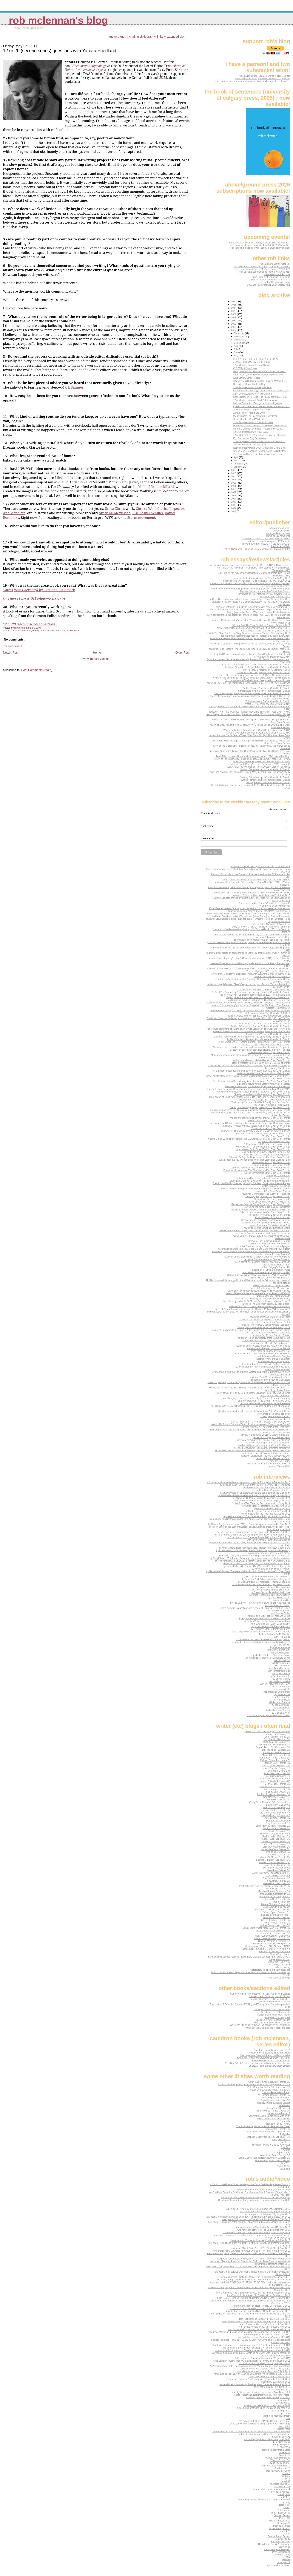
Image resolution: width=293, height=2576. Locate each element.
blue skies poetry (281, 2442)
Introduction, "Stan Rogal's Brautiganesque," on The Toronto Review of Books (251, 892)
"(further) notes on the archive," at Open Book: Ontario (263, 691)
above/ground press (280, 528)
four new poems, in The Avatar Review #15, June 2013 (263, 2227)
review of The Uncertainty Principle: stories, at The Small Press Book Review (252, 759)
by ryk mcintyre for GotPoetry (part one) (270, 1629)
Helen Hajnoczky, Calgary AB (275, 1815)
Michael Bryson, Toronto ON (276, 1755)
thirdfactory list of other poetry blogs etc (270, 1970)
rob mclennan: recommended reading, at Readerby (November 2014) (255, 636)
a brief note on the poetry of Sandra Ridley (269, 1322)
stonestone (284, 2547)
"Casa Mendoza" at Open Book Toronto (270, 1128)
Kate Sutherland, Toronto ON (275, 1920)
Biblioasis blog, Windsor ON (276, 1750)
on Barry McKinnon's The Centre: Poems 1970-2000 (264, 1400)
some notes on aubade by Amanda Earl (270, 1351)
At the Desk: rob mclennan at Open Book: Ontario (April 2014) (259, 732)
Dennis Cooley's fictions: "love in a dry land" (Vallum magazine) (258, 1275)
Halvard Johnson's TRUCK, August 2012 (270, 1999)
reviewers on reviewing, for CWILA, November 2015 (264, 594)
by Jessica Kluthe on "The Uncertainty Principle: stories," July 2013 (256, 1516)
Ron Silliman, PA (281, 1901)
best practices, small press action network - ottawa (265, 1403)
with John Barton (281, 1686)
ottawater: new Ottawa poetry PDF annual (269, 541)
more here (285, 2168)
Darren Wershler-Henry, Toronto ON (272, 1938)
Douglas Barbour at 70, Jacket (275, 1186)
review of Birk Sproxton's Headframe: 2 (270, 1343)
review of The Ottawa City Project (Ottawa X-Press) (264, 1319)
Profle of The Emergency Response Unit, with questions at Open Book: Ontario (251, 992)
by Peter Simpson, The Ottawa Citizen (271, 1589)
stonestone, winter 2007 (278, 2471)
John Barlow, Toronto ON (277, 1736)
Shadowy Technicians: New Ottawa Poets (269, 2066)
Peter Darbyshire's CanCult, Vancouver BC (268, 2087)
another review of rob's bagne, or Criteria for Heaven (264, 1445)
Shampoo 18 (283, 2562)
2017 (234, 330)
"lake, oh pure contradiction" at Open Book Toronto (265, 1212)
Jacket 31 (285, 2481)
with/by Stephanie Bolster (277, 1710)
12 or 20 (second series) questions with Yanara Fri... (259, 441)
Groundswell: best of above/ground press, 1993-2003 (263, 2058)
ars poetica (284, 2426)
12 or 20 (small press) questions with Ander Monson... (260, 435)
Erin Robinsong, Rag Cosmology (249, 438)
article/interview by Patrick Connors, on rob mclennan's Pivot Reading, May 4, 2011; (248, 1089)
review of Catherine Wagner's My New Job (269, 1201)
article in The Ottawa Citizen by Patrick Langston (266, 1325)
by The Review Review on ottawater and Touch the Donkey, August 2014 (254, 1495)
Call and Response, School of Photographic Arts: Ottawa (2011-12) (256, 549)
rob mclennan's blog (58, 20)
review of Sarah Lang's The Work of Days (269, 1288)
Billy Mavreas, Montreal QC (276, 1846)
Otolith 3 (286, 2478)
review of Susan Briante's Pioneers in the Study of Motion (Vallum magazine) (252, 1309)
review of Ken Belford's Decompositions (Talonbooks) (263, 1073)
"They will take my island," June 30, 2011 (269, 2376)
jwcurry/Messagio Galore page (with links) (269, 2116)
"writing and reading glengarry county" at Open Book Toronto (260, 1107)
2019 (234, 324)
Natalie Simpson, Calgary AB (275, 1904)
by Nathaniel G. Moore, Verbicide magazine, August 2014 (261, 1498)
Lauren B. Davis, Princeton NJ (275, 1781)
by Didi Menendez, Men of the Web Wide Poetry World (263, 1639)
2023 (234, 311)
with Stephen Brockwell (278, 1650)
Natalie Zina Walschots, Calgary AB (272, 1936)
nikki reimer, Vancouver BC (276, 1883)
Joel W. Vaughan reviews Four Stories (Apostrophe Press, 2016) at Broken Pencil (249, 565)
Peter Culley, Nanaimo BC (277, 1776)
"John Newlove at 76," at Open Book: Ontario (267, 701)
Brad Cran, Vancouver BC (277, 1773)
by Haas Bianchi (282, 1644)
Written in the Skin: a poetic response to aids (268, 2028)
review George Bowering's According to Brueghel (265, 1220)
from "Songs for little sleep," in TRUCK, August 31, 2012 (262, 2306)
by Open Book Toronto (279, 1597)
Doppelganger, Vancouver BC (275, 2100)
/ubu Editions (283, 2165)
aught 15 (285, 2497)
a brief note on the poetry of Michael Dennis (268, 1348)
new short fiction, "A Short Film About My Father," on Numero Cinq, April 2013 (251, 2251)
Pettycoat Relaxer (281, 2552)
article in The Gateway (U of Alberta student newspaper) (262, 1298)
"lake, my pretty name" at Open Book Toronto (267, 1196)
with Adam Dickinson (279, 1668)
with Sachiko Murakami (278, 1610)
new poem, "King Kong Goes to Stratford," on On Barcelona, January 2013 (253, 2279)
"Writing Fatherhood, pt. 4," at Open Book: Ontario (265, 769)
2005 (234, 505)
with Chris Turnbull (281, 1663)
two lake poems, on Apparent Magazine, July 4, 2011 (263, 2371)
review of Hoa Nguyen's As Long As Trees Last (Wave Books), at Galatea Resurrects (248, 913)
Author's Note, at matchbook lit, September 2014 (266, 670)
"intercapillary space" (279, 2492)
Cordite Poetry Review (279, 2536)
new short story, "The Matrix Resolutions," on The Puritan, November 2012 (253, 2292)
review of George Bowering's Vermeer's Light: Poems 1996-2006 (258, 1293)
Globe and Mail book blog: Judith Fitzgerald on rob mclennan (259, 1180)
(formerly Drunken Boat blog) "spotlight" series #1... (258, 428)
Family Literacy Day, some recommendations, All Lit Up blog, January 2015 (252, 628)
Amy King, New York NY (278, 1823)
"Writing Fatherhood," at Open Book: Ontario (268, 782)
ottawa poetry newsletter (278, 536)
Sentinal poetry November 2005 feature (270, 279)
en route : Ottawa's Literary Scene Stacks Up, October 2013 (260, 866)
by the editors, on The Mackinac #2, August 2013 (265, 1513)
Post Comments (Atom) (36, 670)
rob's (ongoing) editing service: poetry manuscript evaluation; (260, 248)
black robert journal (280, 2410)
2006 (234, 502)
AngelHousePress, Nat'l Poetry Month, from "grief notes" (262, 2395)
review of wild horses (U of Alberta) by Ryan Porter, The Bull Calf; (257, 1086)
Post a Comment (13, 646)
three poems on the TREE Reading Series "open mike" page (260, 2423)
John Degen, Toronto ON (277, 1784)
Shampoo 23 (283, 2523)
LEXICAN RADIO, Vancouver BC (273, 2118)
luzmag (286, 2502)
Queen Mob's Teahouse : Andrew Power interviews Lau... (261, 406)
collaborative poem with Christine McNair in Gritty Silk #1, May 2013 (256, 2232)
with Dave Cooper (281, 1673)
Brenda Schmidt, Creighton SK (275, 1896)
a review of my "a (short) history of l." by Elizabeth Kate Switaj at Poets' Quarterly (250, 583)
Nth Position (284, 2510)
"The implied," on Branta (278, 1175)
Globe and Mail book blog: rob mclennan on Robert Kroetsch (260, 1167)
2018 (234, 327)
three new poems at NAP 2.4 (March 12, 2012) (267, 2334)
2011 (234, 486)
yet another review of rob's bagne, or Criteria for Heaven (262, 1448)
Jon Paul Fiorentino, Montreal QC (273, 1794)
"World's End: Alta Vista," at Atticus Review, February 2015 (261, 625)
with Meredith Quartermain (277, 1692)
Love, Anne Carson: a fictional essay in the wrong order (262, 1133)
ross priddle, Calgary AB (278, 1875)
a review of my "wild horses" (276, 586)
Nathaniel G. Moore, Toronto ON (274, 1857)
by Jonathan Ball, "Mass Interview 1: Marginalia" (266, 1579)
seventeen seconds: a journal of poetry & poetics (266, 538)
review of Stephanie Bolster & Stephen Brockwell (265, 1435)
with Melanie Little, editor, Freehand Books (269, 1616)
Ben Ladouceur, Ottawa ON (276, 1828)
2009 (234, 492)
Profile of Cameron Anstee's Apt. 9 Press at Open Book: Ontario (258, 1039)
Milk (288, 2557)
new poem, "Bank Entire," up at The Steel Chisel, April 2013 (260, 2248)
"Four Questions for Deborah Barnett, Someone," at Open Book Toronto (254, 1042)
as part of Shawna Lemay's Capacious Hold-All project (263, 1246)
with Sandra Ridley (280, 1613)
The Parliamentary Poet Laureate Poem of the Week (264, 2499)
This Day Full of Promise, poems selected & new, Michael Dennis (257, 2063)
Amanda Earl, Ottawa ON (277, 1791)
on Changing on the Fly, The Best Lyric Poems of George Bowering (256, 1398)
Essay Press (39, 630)
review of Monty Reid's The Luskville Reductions (266, 1194)
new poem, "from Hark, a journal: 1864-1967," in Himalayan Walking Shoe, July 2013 (248, 2217)
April (236, 457)
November (239, 336)
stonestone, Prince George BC (275, 2155)
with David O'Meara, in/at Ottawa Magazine (268, 1540)
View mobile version (96, 658)
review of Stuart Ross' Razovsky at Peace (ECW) (265, 1455)
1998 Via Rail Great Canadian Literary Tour (268, 285)
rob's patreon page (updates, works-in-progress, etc (264, 76)
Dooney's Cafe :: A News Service (273, 2103)
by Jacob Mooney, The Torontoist (273, 1587)
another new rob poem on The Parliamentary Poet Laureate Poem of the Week (251, 2431)
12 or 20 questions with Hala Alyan (250, 432)
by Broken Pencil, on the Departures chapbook (267, 1621)
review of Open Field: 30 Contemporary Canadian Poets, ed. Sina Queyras (253, 1393)
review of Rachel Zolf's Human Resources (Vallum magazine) (259, 1306)
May (236, 355)
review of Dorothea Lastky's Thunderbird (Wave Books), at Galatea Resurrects (251, 916)
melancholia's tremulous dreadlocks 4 (271, 2489)
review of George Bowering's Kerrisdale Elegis (267, 1228)
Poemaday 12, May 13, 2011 (275, 2382)
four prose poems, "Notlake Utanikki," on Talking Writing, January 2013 (255, 2277)
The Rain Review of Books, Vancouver (271, 2144)
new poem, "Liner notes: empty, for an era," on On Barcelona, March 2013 (253, 2258)
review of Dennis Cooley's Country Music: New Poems (263, 1345)
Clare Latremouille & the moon (275, 1395)
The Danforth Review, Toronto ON (273, 2095)
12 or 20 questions (21, 630)
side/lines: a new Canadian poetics (272, 2020)
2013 (234, 479)
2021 (234, 317)
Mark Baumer (72, 387)
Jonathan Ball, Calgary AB (277, 1734)
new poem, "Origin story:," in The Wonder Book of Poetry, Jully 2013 (256, 2219)
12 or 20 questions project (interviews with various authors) (261, 1631)
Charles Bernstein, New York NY (274, 1744)
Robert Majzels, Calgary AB (276, 1844)
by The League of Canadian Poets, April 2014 (267, 1511)
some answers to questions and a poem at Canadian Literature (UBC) (255, 1608)
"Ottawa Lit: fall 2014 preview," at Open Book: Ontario (263, 672)
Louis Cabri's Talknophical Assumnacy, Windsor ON (264, 2158)
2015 (234, 473)
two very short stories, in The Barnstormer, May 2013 (264, 2230)
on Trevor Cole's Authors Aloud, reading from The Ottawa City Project (255, 2197)
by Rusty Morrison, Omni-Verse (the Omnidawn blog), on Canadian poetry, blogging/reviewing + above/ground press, (253, 1551)
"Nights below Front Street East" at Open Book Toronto (263, 1149)
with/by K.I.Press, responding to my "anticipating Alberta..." (261, 1642)
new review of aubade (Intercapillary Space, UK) (266, 1272)
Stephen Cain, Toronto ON (277, 1763)
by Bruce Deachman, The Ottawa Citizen (269, 1595)
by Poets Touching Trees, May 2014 (272, 1508)
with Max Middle (282, 1689)
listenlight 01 (283, 2494)
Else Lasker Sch (144, 513)
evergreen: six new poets (277, 2017)
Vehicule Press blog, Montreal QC (273, 1930)
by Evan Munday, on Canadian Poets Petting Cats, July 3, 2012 (258, 1537)
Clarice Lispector (170, 508)
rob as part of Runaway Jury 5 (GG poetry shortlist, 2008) (261, 1235)
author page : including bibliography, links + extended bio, (147, 36)
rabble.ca (285, 2142)
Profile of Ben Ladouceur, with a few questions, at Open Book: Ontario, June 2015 (249, 599)
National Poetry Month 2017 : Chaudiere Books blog (259, 448)
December (239, 333)
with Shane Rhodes (280, 1652)
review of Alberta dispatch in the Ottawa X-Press (266, 1222)
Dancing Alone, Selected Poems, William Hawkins (265, 2055)
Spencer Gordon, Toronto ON (275, 1810)
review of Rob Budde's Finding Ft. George (269, 1241)
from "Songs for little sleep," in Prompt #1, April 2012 (264, 2327)
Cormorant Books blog (279, 1771)
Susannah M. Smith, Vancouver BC (272, 1909)
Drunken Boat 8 (282, 2486)
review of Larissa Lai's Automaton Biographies (267, 1154)
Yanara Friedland (71, 630)
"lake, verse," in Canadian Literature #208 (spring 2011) (262, 2358)
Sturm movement (141, 517)
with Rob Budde (282, 1637)
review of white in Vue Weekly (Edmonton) (269, 1277)
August (237, 346)
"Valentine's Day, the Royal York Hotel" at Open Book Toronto (259, 1157)
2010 (234, 489)
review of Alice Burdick (279, 1461)
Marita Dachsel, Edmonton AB (275, 1778)
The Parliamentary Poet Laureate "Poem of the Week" (263, 2126)
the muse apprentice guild (277, 2549)
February (238, 463)
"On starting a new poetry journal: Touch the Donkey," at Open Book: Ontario (252, 693)
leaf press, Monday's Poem (276, 2416)
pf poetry (285, 2413)
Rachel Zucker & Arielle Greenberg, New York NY (265, 1949)
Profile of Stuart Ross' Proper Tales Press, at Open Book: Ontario (257, 667)
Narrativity (285, 2121)
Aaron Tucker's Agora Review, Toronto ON (269, 2082)
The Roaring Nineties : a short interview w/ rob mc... (259, 454)
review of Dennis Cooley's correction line (270, 1243)
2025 (234, 304)
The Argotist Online (280, 2512)
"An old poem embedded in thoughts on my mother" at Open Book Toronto (253, 1091)
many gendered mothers (278, 533)
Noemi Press (54, 630)
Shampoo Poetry (281, 2152)
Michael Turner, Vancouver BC (275, 1925)
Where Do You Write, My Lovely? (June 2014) (267, 704)
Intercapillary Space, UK (278, 2108)
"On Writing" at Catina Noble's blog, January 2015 (265, 630)
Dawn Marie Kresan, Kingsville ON (273, 1826)
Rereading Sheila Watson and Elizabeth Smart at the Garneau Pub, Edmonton (251, 1251)
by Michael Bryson (281, 1713)
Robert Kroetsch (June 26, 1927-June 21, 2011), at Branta (261, 1063)
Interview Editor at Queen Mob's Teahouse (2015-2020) (262, 269)
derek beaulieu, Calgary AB (276, 1742)
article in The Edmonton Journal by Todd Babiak (266, 1304)
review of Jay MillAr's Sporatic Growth (271, 1335)
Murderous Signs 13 (280, 2484)
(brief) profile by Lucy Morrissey (274, 905)
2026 (234, 301)
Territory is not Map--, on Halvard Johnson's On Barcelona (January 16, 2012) (251, 2345)
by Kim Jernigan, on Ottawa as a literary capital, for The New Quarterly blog (252, 1561)
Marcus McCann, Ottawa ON (275, 1849)
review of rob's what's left (277, 1419)
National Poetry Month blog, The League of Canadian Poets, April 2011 (255, 2384)
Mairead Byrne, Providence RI (275, 1760)
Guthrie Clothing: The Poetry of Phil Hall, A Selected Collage (260, 1994)
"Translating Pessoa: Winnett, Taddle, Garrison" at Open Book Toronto (255, 1125)
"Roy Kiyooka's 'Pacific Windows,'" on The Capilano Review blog (258, 997)
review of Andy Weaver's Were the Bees (270, 1377)
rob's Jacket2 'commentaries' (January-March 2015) (264, 272)
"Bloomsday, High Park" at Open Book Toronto (267, 1144)
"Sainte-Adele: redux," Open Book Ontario (269, 1052)
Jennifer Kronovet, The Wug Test (249, 444)
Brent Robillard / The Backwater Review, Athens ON (264, 1886)
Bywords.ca (284, 2455)
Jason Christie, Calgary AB (276, 1768)
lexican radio (283, 2429)
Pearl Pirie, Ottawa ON (278, 1870)
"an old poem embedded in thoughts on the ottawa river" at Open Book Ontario (251, 1070)
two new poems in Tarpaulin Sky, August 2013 (267, 2214)
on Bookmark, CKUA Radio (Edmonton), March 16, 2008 (262, 2189)
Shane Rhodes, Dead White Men (249, 419)
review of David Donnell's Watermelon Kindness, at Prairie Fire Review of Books (250, 1123)
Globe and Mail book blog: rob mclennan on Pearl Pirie (263, 1178)
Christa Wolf (146, 508)
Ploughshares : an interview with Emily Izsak (255, 416)
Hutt (288, 2533)
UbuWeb (285, 2163)
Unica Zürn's (115, 508)
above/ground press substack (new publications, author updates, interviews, (252, 81)
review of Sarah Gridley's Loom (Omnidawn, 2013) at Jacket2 (259, 764)
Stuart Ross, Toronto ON (278, 1888)
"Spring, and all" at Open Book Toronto (271, 1165)
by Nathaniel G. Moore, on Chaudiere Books (268, 1658)
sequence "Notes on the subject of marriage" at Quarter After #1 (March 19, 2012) (249, 2332)
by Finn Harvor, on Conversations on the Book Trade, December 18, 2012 (253, 1532)
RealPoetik (284, 2505)
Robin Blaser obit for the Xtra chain (272, 1217)
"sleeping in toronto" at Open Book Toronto (269, 1215)
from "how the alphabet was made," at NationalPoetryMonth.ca (259, 2329)
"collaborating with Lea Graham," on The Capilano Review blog (259, 1000)
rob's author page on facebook (275, 264)
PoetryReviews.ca (281, 2139)
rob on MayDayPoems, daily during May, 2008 (267, 2439)
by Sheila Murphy (281, 1678)
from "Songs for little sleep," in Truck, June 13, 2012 (264, 2319)
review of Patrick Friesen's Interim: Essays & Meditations (262, 1262)
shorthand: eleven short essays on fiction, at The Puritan (262, 940)
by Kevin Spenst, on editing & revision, (271, 1568)
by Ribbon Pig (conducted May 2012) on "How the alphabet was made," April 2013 (249, 1524)
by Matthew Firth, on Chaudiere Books (271, 1655)
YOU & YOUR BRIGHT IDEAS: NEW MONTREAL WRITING (260, 2025)
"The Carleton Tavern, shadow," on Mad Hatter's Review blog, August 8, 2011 (251, 2361)
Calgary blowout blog (279, 1959)
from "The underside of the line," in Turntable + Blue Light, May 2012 (256, 2321)
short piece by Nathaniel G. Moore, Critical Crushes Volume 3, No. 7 (256, 1301)
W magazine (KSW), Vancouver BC (272, 2160)
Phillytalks (285, 2134)
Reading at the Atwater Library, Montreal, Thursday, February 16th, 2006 (254, 2200)
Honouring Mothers (280, 2541)
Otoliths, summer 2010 (278, 2389)
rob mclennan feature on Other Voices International (264, 2434)
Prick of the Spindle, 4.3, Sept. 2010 (272, 2387)
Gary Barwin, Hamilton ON (277, 1739)
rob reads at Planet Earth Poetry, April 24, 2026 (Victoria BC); (259, 242)
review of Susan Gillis (279, 1466)
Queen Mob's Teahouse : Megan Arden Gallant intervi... (260, 451)
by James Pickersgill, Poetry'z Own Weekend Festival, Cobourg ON (256, 1566)
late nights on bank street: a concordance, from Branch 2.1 (261, 2392)
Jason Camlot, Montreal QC (276, 1765)
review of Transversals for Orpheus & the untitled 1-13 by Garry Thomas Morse (251, 1330)
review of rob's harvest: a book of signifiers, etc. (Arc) (263, 1440)
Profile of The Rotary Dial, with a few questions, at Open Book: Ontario (255, 664)
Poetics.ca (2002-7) (280, 546)
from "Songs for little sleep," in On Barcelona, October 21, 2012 (258, 2295)
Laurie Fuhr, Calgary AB (278, 1805)
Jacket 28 (285, 2531)
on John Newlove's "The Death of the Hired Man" (265, 1427)
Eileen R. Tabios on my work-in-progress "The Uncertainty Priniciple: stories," (252, 1036)
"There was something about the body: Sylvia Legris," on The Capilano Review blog (248, 1029)
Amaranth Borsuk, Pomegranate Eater (252, 409)
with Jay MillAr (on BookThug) (275, 1684)
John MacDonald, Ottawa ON (275, 1841)
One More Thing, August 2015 (275, 596)
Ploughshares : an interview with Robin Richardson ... (259, 371)
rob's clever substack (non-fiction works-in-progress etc (262, 78)
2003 (234, 511)
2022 (234, 314)
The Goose (284, 2105)
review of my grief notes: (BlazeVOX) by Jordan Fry (264, 989)
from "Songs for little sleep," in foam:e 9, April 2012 (265, 2324)
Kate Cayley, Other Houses (246, 378)
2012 (234, 483)
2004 (234, 508)
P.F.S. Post (284, 2518)
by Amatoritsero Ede (280, 1676)
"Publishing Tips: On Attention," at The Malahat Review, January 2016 (255, 581)
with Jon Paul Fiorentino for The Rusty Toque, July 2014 (262, 1500)
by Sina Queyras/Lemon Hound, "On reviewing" (266, 1576)
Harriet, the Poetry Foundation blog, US (270, 1873)
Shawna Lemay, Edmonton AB (275, 1833)
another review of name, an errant (273, 1359)
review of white (282, 1238)
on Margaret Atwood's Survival (275, 1416)
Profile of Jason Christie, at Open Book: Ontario (266, 688)
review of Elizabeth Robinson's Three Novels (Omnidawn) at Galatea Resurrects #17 (248, 1002)
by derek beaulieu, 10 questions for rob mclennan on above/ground (256, 1563)
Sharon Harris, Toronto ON (276, 1818)
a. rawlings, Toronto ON (278, 1881)
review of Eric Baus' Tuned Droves (273, 1191)
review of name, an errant (277, 1369)
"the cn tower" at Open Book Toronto (272, 1199)
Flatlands (285, 2560)
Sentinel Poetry (282, 2539)
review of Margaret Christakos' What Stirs (269, 1225)
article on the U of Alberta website (273, 1296)
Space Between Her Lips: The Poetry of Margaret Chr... (260, 397)
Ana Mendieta (14, 513)
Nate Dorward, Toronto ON (276, 1789)
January (238, 467)
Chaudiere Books (281, 530)
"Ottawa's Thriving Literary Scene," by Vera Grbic (265, 1044)
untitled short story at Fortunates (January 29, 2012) (264, 2337)
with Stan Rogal (282, 1699)
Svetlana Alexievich (114, 513)
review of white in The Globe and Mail (271, 1285)
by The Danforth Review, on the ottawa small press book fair (260, 1603)
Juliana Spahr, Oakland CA (276, 1912)
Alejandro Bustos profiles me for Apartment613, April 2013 (261, 895)
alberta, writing (282, 1967)
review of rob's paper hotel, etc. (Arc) (271, 1437)
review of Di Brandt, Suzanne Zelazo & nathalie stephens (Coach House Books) (250, 1424)
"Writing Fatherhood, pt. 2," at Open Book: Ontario (265, 780)
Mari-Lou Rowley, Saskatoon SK (274, 1891)
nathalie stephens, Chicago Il (275, 1915)
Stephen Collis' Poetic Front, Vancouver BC (268, 2137)
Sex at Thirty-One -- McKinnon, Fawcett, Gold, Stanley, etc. (260, 1421)
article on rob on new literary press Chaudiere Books (264, 1338)
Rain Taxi (285, 2147)
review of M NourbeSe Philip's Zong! (272, 1105)
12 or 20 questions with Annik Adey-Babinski (255, 400)
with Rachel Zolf (282, 1660)
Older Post (182, 652)
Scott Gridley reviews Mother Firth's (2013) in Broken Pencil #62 (258, 767)
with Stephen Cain (281, 1697)
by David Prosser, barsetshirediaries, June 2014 (266, 1506)
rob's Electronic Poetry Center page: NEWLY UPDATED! (262, 266)
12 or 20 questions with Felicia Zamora (252, 393)
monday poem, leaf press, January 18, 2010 (268, 2397)
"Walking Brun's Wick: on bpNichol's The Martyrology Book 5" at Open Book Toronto (248, 1139)
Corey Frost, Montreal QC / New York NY (269, 1802)
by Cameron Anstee (280, 1647)
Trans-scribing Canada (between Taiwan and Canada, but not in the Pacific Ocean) (249, 1956)
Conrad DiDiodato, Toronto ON (275, 1786)
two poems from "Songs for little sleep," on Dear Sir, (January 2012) (256, 2347)
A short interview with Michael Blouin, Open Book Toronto (261, 1060)
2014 (234, 476)
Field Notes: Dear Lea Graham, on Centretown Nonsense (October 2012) (253, 2298)
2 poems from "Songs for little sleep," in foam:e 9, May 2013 (260, 2240)
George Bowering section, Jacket (273, 2014)
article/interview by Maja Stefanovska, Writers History (263, 1084)
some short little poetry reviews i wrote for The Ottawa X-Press (259, 1290)
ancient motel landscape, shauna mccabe (269, 2052)
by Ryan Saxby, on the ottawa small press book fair (264, 1618)
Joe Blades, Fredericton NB (276, 1752)
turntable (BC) (283, 2402)
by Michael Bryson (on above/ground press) (268, 1715)
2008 (234, 495)
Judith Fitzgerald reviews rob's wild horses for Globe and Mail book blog (254, 1160)
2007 (234, 498)
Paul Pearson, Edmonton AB (276, 1867)
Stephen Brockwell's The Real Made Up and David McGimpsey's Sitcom (254, 1249)
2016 (234, 470)
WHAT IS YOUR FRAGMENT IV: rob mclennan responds (261, 761)
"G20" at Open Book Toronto (276, 1136)
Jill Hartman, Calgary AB (278, 1820)
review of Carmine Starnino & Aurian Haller (268, 1463)
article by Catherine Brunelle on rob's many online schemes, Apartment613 (253, 607)
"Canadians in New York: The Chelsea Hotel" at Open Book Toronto (256, 1170)
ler (161, 513)
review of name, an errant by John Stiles (270, 1317)
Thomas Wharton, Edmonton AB (274, 1941)
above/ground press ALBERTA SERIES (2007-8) (266, 544)
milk (288, 2418)
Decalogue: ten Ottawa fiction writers (272, 2009)
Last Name (207, 838)
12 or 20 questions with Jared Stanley (252, 365)
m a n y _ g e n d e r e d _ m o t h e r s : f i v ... (256, 358)
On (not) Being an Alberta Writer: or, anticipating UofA (263, 1327)
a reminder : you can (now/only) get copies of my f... (259, 374)
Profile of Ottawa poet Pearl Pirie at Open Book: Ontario (262, 1023)
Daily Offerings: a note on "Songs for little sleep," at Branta (261, 926)
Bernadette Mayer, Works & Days (249, 384)
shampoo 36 (284, 2400)
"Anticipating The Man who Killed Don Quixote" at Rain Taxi (260, 1102)
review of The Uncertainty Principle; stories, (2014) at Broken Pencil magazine (251, 677)
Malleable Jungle (281, 2526)
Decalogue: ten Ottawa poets (275, 2012)
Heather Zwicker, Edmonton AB (274, 1951)
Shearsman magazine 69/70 (276, 2465)
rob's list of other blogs (279, 1977)
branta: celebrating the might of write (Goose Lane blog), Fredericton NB (254, 2084)
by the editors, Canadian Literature (273, 1490)
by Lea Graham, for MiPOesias (274, 1634)
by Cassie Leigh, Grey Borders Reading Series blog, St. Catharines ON (254, 1555)
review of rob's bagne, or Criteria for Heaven (268, 1442)
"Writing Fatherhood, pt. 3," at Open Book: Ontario (265, 777)
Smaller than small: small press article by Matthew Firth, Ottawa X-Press (254, 1411)
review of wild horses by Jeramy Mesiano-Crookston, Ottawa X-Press (255, 1131)
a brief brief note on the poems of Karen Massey (266, 1340)
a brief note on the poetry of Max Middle (270, 1380)
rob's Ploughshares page (277, 282)
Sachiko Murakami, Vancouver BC (273, 1860)
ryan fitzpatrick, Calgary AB (276, 1797)
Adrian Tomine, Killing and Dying (249, 413)
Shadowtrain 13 (282, 2468)
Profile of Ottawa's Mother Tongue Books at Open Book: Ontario (258, 1015)
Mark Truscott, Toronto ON (277, 1922)
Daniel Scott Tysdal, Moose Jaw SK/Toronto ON (266, 1928)
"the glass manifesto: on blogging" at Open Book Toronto (262, 1094)
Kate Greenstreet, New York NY (274, 1812)
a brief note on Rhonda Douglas (274, 1356)
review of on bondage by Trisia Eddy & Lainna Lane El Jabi (260, 1209)
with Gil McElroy (282, 1707)
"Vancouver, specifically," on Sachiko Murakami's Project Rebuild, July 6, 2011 (251, 2374)
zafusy (286, 2507)
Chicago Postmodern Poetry (276, 2092)
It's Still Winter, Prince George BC (273, 2110)
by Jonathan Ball (281, 1600)
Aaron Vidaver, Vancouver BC (275, 1933)
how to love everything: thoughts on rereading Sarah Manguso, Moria (255, 1188)
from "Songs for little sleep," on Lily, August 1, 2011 (264, 2363)
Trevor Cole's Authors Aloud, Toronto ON (270, 2089)
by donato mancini (281, 1705)
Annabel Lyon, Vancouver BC (275, 1839)
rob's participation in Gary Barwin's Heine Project (266, 1152)
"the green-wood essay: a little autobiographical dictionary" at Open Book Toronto (249, 1110)
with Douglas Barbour (279, 1702)
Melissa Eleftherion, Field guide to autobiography (257, 403)
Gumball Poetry (282, 2554)
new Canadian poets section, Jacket (272, 2022)
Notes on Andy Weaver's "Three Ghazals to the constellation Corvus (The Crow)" (250, 1429)
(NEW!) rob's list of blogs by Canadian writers (267, 1731)
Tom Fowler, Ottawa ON (278, 1799)
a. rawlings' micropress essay (275, 1432)
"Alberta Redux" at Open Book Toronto (271, 1162)
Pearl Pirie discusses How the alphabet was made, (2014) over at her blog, (253, 756)
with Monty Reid (282, 1665)
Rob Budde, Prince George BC (274, 1757)
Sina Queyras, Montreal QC (276, 1878)
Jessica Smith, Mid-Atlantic (276, 1907)
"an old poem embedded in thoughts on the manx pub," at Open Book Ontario (251, 1081)
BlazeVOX (285, 2447)
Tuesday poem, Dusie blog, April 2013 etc (269, 1996)
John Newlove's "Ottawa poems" (274, 1361)
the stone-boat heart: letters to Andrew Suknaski (266, 1364)
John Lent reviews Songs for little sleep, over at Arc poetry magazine (256, 879)
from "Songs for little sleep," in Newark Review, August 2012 (260, 2308)
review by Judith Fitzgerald (276, 1264)
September (239, 343)
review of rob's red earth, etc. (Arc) (273, 1414)
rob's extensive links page (277, 274)
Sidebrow (285, 2476)
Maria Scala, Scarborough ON (275, 1894)
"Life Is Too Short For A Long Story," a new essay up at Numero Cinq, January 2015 (248, 633)
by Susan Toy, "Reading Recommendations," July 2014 (262, 1503)
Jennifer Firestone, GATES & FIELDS (251, 362)
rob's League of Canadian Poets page (271, 277)
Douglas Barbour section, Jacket (274, 2001)
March (237, 460)
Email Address (210, 813)
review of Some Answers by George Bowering (267, 1259)
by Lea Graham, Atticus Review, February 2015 (266, 1487)
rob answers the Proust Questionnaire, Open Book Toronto (261, 1584)
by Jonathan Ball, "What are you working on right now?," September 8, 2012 (252, 1534)
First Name (207, 826)
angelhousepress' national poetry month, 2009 (267, 2405)
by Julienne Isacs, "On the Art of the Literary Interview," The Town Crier (255, 1485)
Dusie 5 (286, 2473)
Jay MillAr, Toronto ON (279, 1854)
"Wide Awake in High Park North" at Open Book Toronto (262, 1146)
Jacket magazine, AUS (278, 2113)
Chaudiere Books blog (279, 1962)
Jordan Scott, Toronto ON (277, 1899)
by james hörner (282, 1694)
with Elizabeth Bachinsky (277, 1605)
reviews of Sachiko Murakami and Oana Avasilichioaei (263, 1233)
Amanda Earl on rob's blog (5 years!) (272, 1254)
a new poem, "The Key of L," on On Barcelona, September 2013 (258, 2209)
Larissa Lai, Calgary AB (278, 1831)
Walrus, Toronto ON (280, 2460)
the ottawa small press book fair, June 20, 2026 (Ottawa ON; (260, 245)
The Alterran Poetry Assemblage (274, 2544)
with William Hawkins (279, 1681)
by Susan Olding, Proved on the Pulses (270, 1592)
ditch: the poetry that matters (276, 2097)
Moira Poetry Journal (279, 2520)
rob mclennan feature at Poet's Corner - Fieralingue (264, 2421)
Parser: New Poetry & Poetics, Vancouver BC (267, 2131)
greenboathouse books (278, 2565)
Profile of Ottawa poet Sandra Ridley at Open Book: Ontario (260, 1026)
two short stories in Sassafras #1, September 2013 (265, 2211)
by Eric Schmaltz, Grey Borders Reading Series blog (264, 1582)
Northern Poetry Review (278, 2124)
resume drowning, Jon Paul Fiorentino (271, 2060)
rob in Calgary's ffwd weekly (276, 1267)
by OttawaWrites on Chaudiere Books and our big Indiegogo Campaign (255, 1493)
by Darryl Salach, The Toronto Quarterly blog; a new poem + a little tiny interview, (250, 1558)
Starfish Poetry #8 (281, 2437)
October (238, 339)
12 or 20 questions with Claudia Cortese (253, 422)
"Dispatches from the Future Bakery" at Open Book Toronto (260, 1204)
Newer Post (10, 652)
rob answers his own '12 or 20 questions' (270, 1623)
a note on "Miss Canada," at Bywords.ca (270, 924)
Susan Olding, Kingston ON (276, 1865)
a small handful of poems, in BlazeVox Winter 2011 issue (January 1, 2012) (252, 2350)
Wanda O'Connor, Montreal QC (274, 1862)
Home (97, 652)
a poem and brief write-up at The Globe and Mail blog (263, 2408)
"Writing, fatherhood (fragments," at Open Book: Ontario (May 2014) (256, 730)
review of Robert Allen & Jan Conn (273, 1458)
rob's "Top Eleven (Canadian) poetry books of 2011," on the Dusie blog (255, 995)
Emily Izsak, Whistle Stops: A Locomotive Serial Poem (260, 425)
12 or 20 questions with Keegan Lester (252, 387)
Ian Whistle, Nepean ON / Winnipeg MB (270, 1943)
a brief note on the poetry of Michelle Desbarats (266, 1332)
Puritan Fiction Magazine (277, 2457)
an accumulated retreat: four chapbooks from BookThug (262, 1353)
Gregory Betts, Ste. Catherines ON (272, 1747)
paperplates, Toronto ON (278, 2129)
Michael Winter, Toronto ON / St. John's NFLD (267, 1946)
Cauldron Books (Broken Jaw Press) (272, 2050)
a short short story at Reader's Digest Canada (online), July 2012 (258, 2311)
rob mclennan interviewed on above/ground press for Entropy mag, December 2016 (248, 1482)
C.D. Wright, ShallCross (245, 368)
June (236, 352)
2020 (234, 320)
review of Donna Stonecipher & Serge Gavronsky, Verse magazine (257, 1256)
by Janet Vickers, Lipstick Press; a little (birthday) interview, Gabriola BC (254, 1548)
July (236, 349)
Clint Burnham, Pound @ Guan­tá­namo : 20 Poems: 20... (261, 390)
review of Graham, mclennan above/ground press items (262, 1366)
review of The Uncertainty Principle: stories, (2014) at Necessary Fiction (254, 675)
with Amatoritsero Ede (279, 1671)
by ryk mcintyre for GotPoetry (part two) (270, 1626)
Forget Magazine (281, 2444)
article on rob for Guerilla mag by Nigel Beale (267, 1207)
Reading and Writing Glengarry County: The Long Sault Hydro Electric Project (251, 1183)
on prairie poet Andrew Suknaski (274, 1141)
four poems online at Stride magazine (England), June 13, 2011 (258, 2379)
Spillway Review (282, 2515)
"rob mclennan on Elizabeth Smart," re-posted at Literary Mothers (257, 680)
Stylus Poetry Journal (279, 2463)
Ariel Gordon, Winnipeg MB (276, 1807)
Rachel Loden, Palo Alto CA (276, 1836)
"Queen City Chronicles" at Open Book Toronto (267, 1173)
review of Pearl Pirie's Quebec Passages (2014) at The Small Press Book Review (249, 712)
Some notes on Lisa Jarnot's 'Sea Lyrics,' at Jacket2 (264, 903)
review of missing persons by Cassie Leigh (269, 1120)
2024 (234, 308)
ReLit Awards (283, 2150)
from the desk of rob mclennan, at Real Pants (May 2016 (262, 578)
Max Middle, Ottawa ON (278, 1852)
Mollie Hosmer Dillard (156, 486)
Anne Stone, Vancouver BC (276, 1917)
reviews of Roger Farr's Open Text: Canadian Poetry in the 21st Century (254, 1230)
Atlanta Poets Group (280, 1954)
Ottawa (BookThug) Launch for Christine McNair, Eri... (260, 381)
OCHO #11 (284, 2452)
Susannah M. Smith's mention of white (271, 1270)
